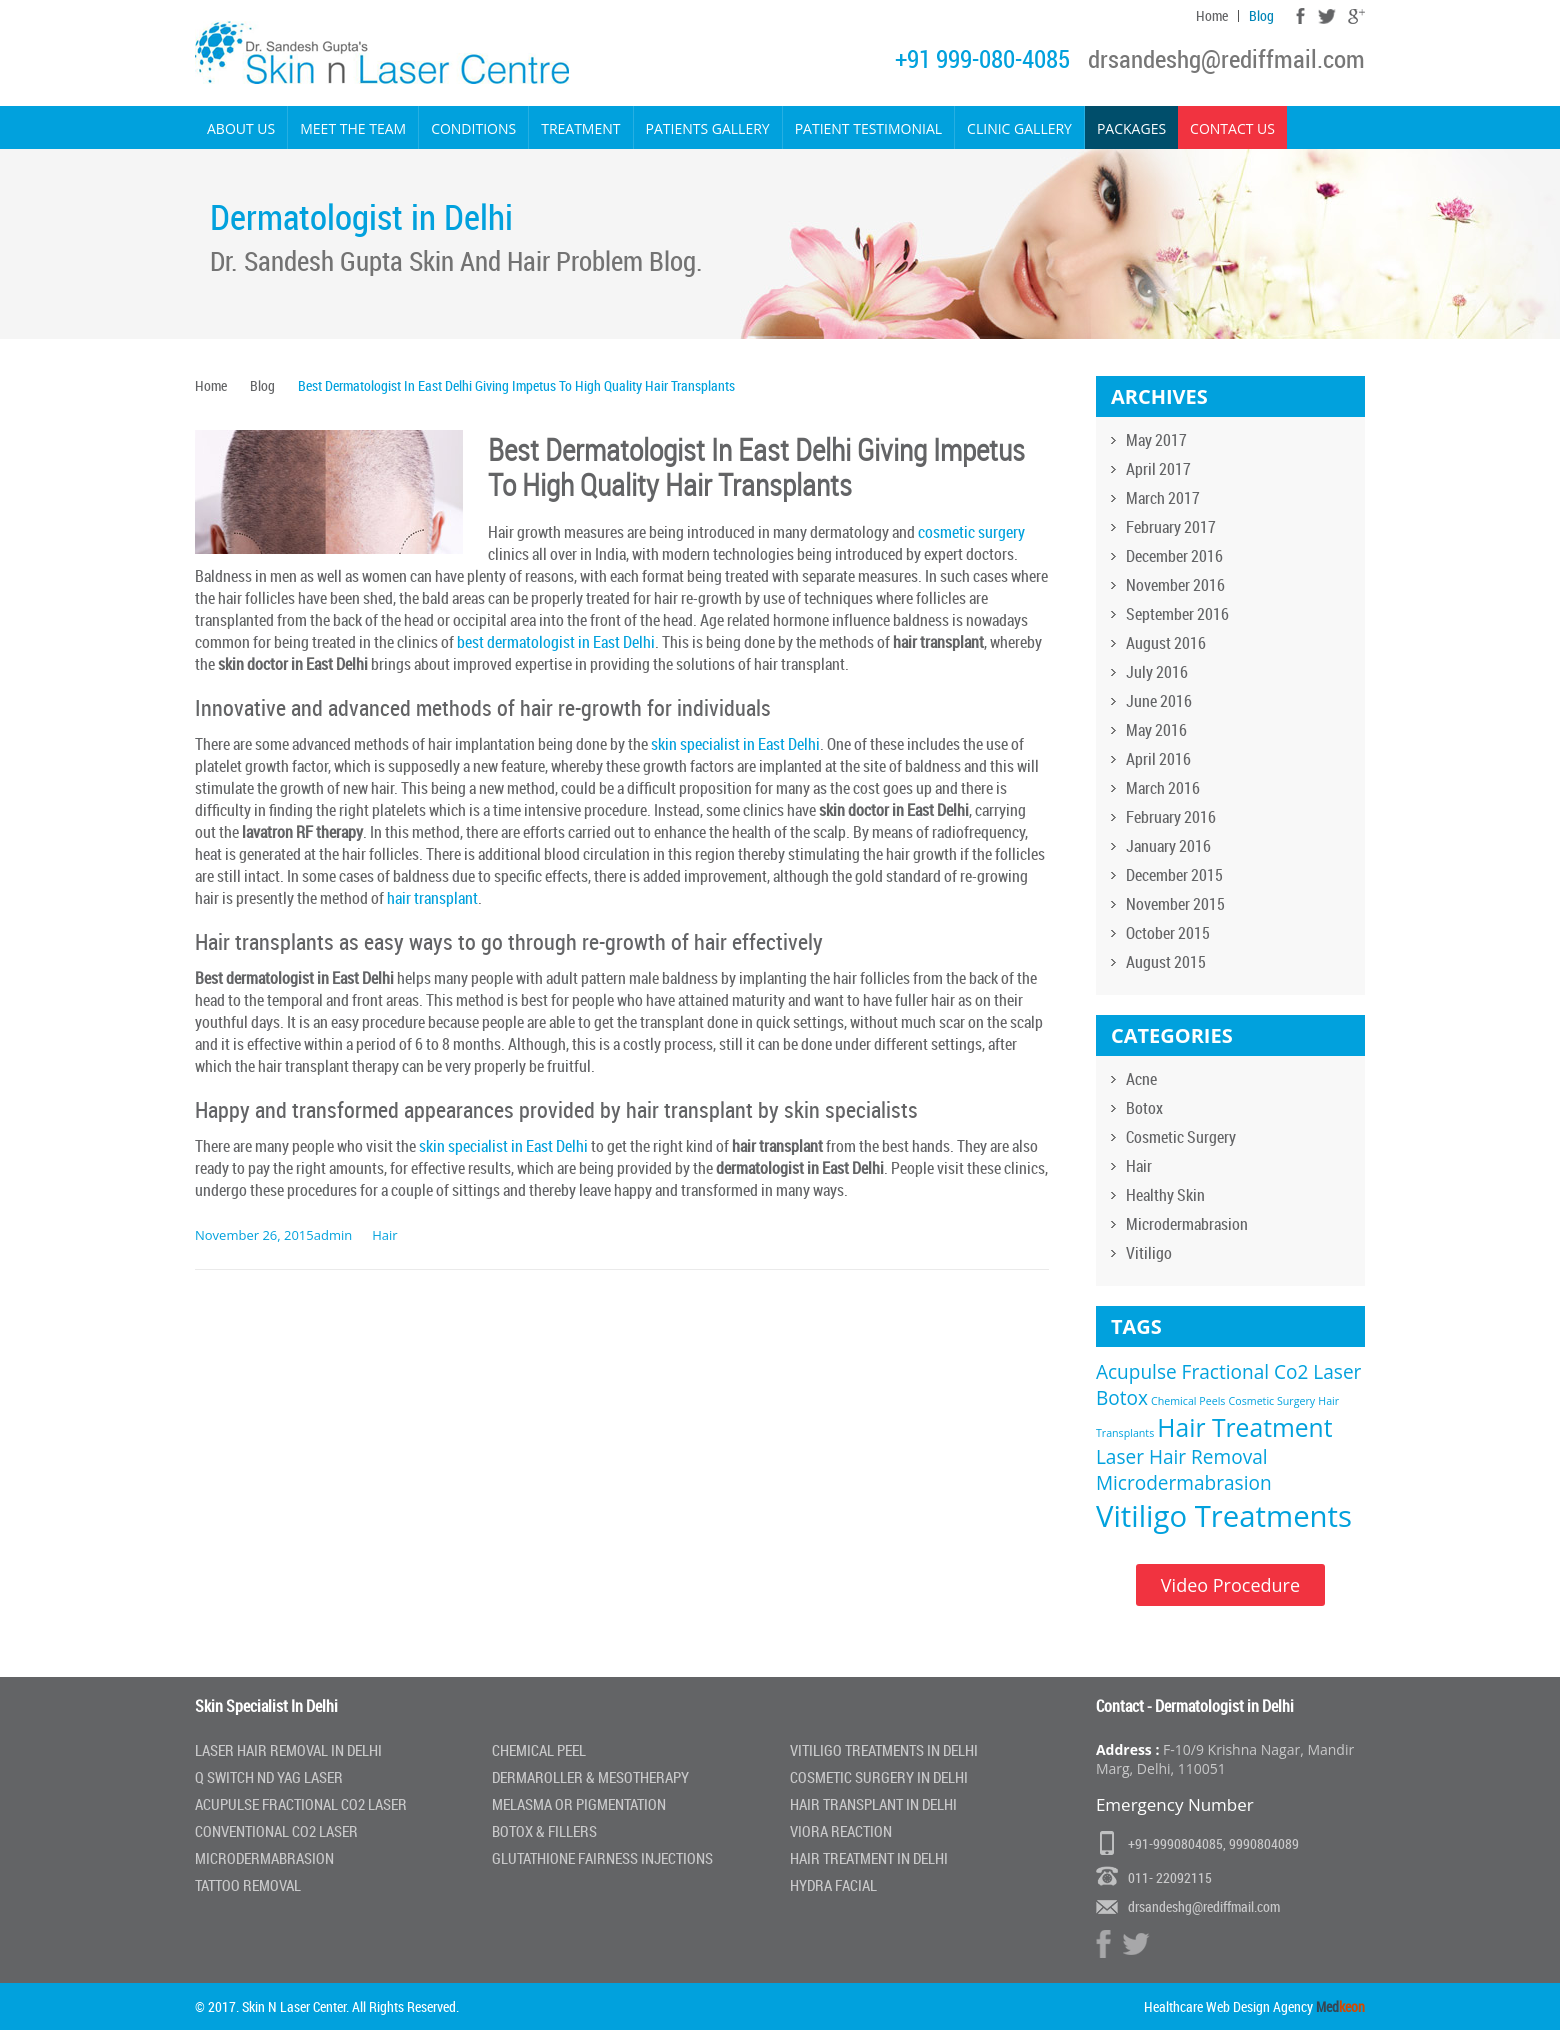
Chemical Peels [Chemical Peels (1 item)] (1188, 1401)
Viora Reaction (841, 1831)
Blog (1261, 16)
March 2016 (1163, 788)
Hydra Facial (833, 1885)
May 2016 (1156, 730)
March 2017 (1163, 498)
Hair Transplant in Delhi (873, 1804)
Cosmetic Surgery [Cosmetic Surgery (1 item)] (1272, 1401)
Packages (1131, 128)
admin (333, 1235)
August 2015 (1166, 962)
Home (1212, 16)
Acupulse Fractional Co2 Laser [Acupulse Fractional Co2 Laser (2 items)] (1229, 1372)
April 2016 (1158, 759)
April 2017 (1158, 469)
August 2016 (1166, 643)
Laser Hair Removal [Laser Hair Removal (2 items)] (1182, 1457)
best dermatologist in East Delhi (556, 642)
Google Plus (1356, 16)
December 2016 (1174, 556)
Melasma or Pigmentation (579, 1804)
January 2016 (1168, 846)
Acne (1141, 1079)
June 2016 (1159, 701)
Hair (384, 1235)
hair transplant (432, 898)
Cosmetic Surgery (1181, 1137)
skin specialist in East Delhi (735, 744)
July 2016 (1157, 672)
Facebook (1300, 16)
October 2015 (1168, 933)
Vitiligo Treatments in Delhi (884, 1750)
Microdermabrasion (1187, 1224)
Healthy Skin (1165, 1195)
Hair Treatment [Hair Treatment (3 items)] (1244, 1427)
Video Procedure (1230, 1585)
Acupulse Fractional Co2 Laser (301, 1804)
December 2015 (1174, 875)
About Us (241, 128)
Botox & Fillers (544, 1831)
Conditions (473, 128)
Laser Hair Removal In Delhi (288, 1750)
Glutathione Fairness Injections (602, 1858)
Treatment (580, 128)
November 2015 (1175, 904)
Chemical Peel (539, 1750)
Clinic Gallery (1019, 128)
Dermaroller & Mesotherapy (590, 1777)
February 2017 (1171, 527)
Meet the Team (353, 128)
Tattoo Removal (248, 1885)
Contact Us (1232, 128)
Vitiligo (1149, 1253)
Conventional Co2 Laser (276, 1831)
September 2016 (1177, 614)
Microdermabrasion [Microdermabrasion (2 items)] (1184, 1483)
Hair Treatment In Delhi (869, 1858)
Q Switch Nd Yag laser (269, 1777)
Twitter (1326, 16)
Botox (1144, 1108)
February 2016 (1171, 817)
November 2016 (1175, 585)
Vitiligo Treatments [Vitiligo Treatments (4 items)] (1224, 1516)
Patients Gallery (708, 128)
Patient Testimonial (868, 128)
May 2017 (1156, 440)
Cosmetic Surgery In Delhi (879, 1777)
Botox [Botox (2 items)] (1122, 1398)
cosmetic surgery (971, 532)
